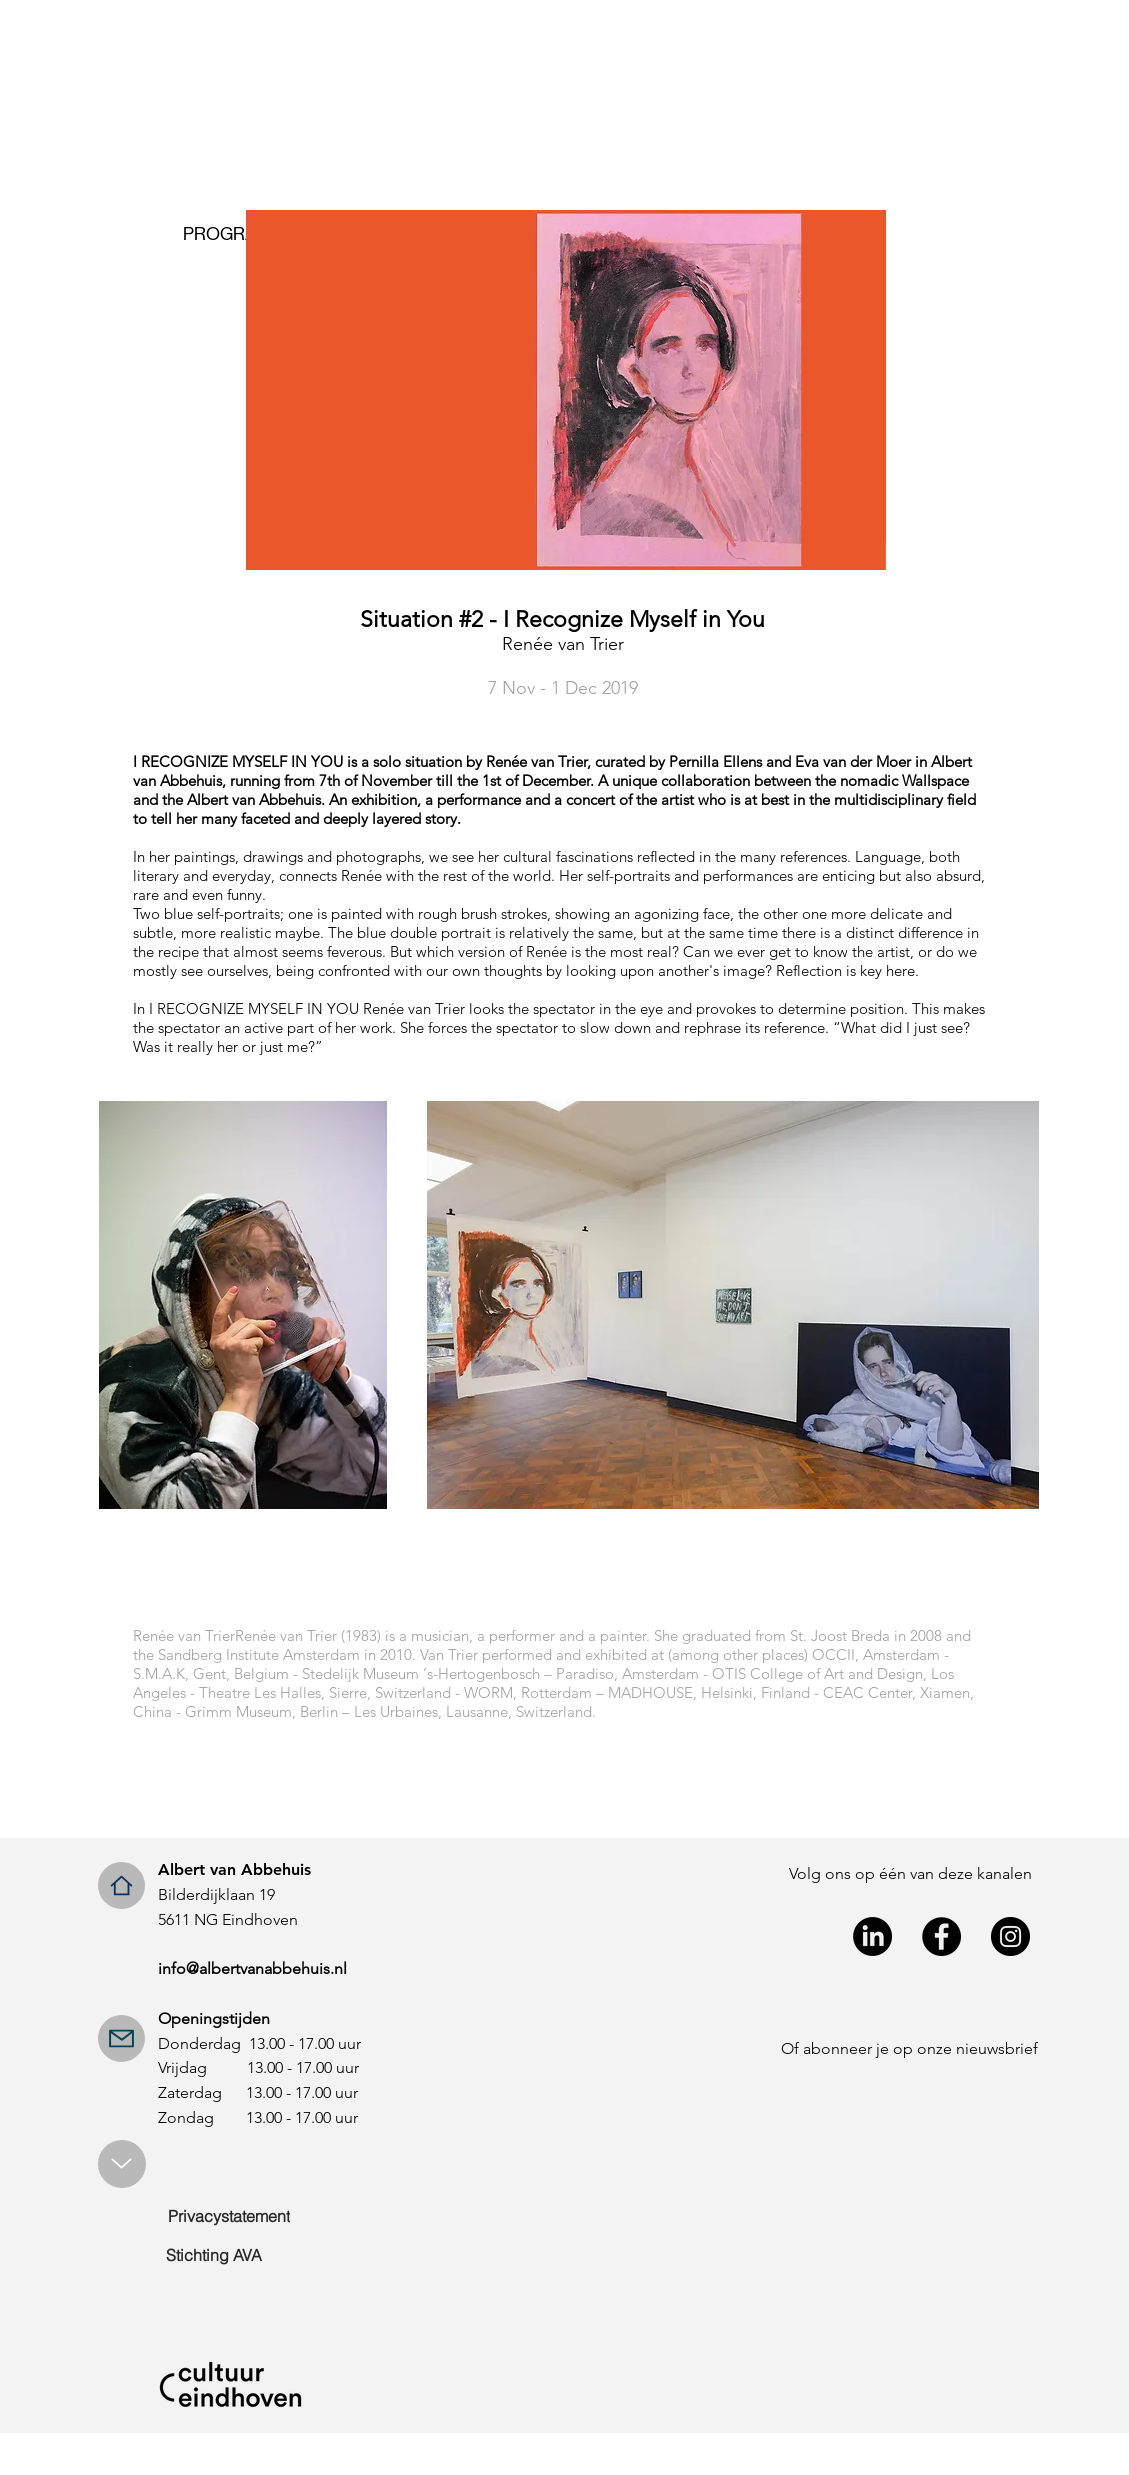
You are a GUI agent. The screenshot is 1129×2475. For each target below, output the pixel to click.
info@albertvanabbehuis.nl (252, 1968)
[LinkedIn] (872, 1936)
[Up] (122, 2164)
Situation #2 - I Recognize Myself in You (562, 619)
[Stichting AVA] (214, 2255)
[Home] (121, 1885)
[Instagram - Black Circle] (1010, 1936)
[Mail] (121, 2038)
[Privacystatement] (229, 2216)
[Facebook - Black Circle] (941, 1936)
